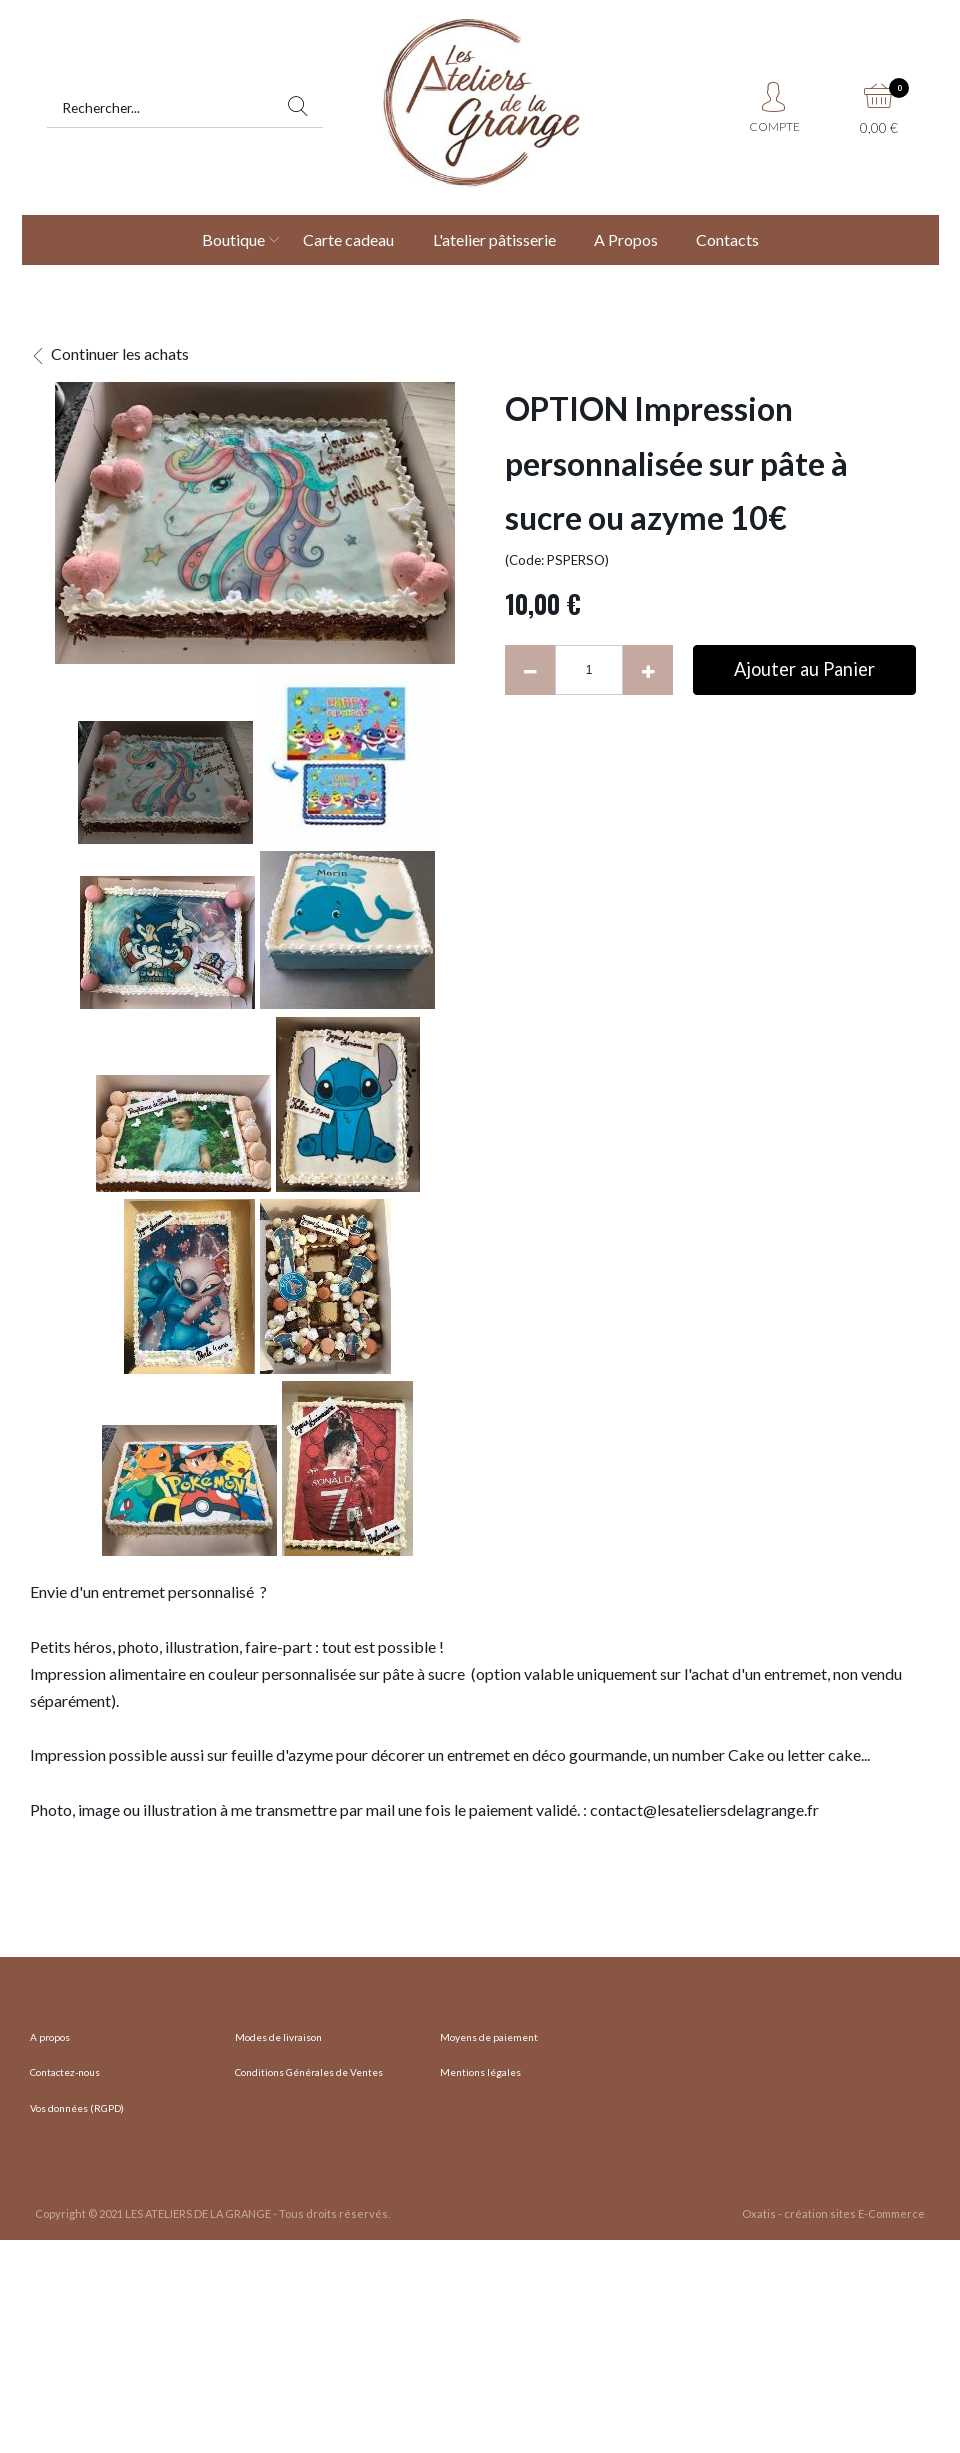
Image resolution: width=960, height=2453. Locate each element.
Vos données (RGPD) (77, 2108)
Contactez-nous (65, 2072)
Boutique (233, 239)
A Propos (626, 239)
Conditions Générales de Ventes (309, 2072)
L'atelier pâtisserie (494, 239)
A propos (50, 2037)
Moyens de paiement (489, 2037)
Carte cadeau (348, 239)
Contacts (727, 239)
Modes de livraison (278, 2037)
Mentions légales (480, 2072)
